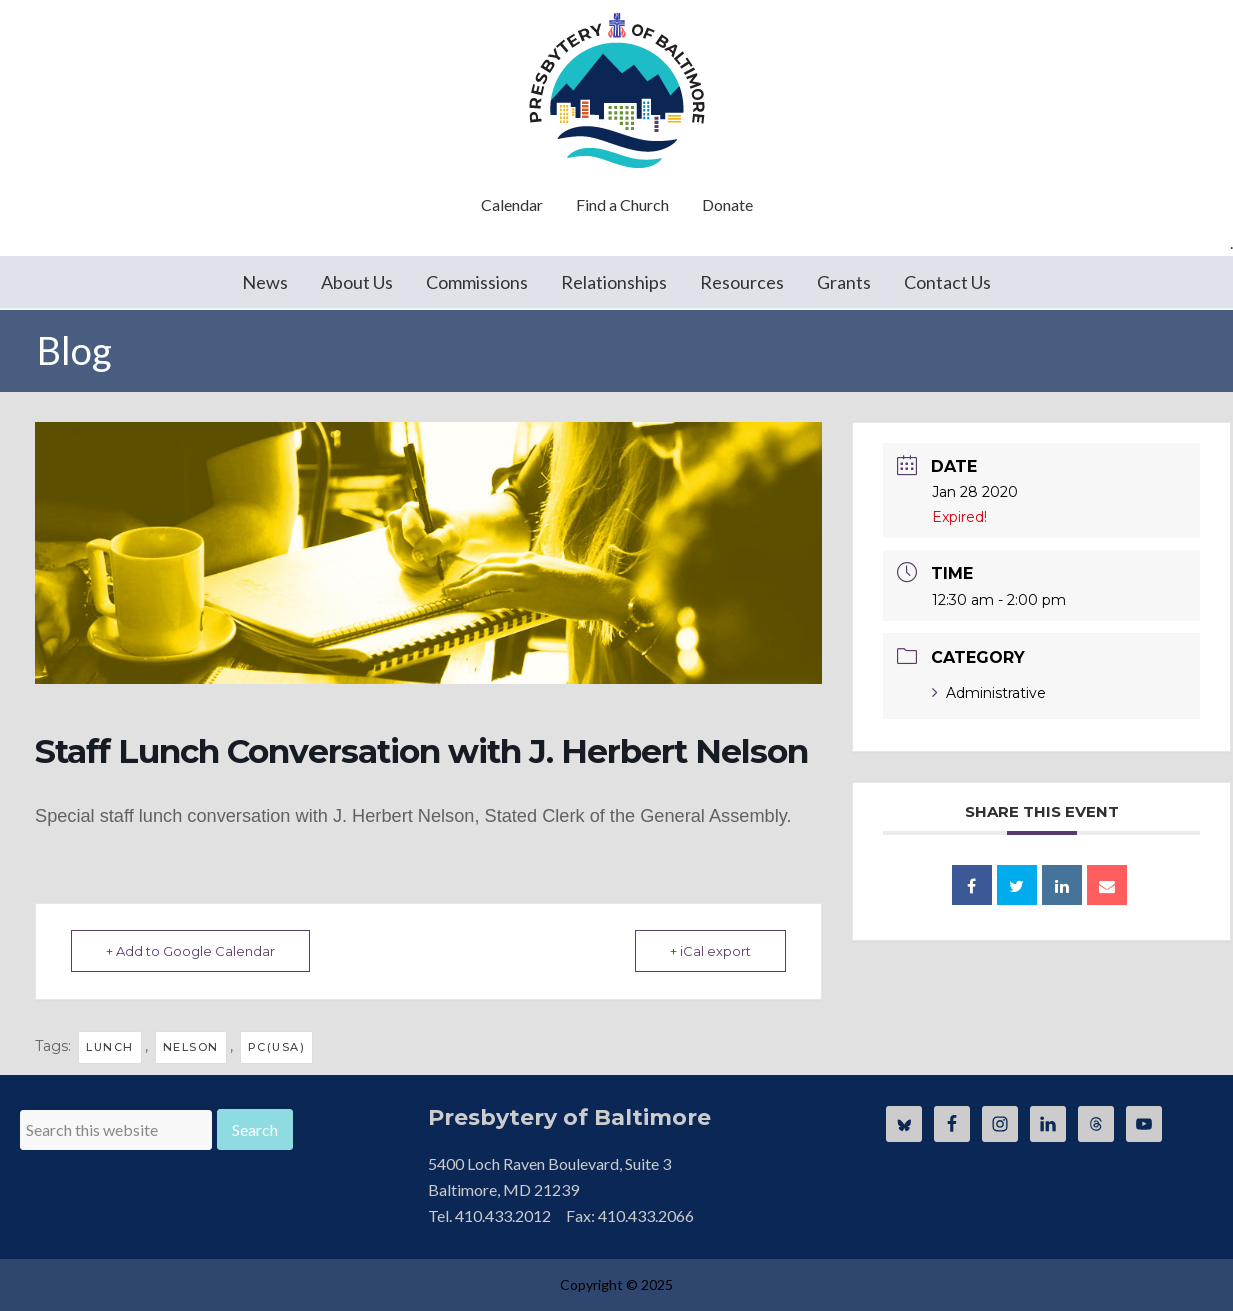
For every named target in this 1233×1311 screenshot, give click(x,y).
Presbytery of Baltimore (617, 90)
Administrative (989, 693)
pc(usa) (277, 1047)
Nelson (191, 1047)
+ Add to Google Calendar (190, 951)
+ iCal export (710, 951)
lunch (110, 1047)
